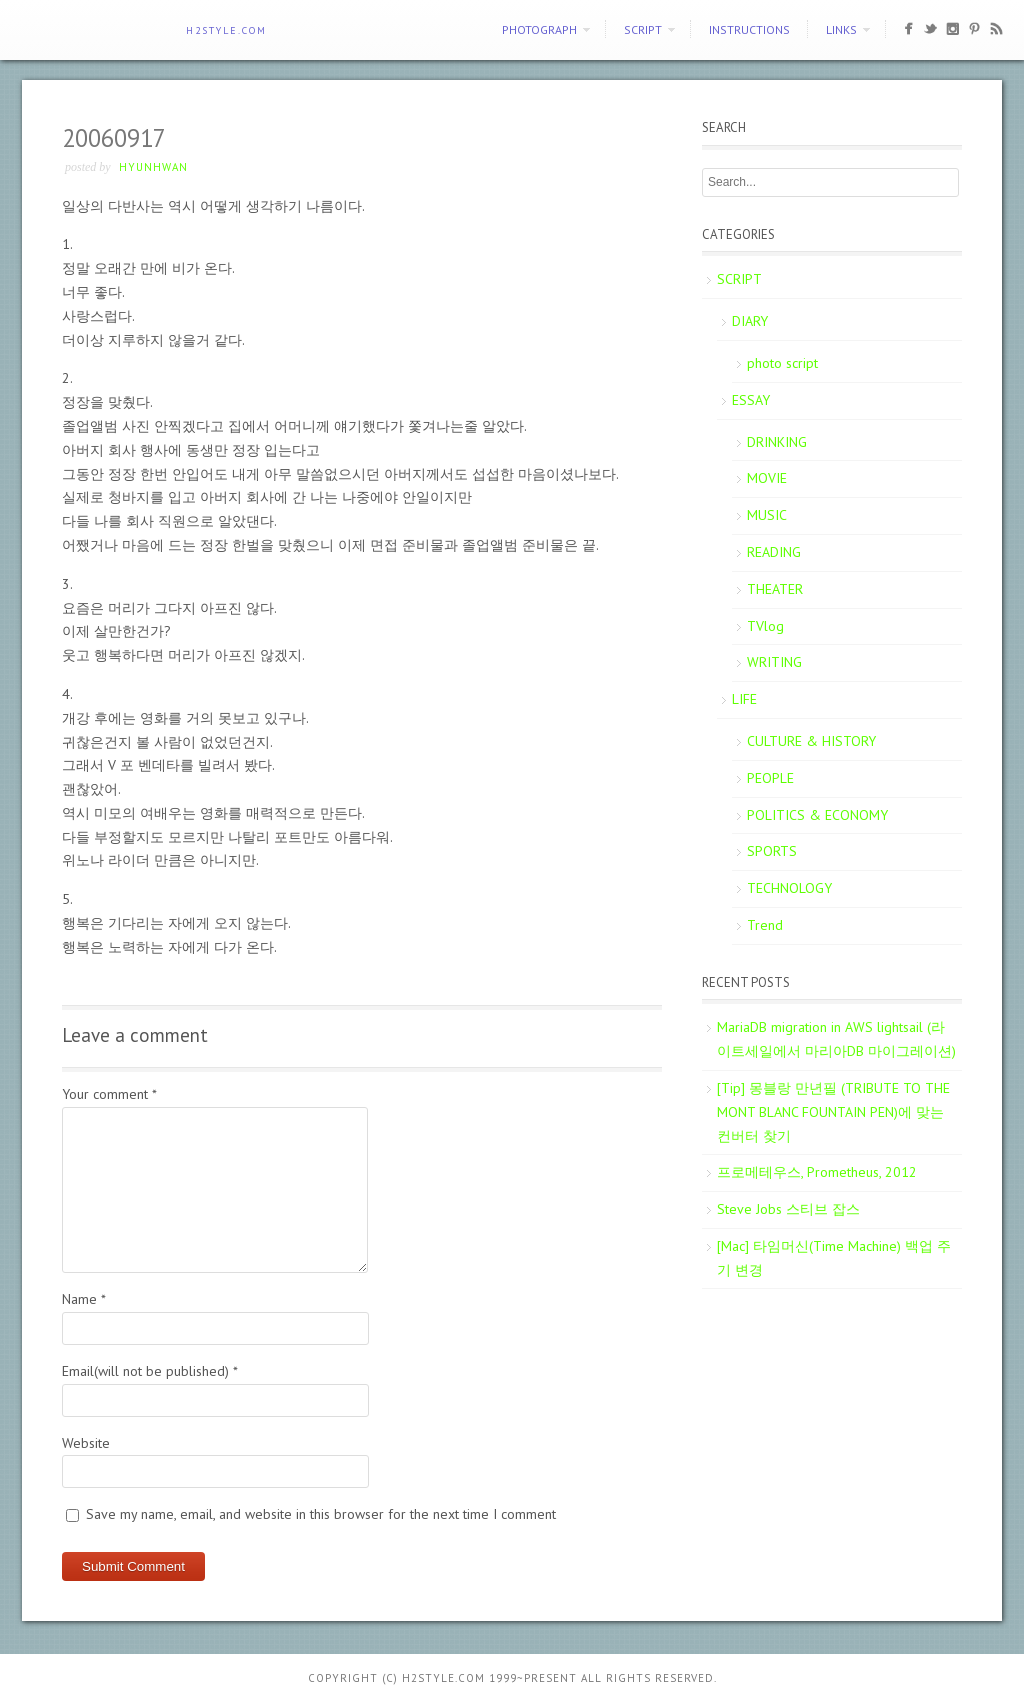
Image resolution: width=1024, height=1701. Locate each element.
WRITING (774, 662)
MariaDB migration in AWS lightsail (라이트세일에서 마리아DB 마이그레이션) (836, 1039)
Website (86, 1443)
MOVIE (767, 478)
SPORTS (772, 851)
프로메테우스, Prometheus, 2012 (817, 1172)
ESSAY (751, 400)
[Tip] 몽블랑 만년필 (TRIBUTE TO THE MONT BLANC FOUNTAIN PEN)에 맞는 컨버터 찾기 (833, 1112)
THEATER (775, 589)
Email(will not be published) (150, 1371)
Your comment (109, 1094)
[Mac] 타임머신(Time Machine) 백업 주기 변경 (834, 1258)
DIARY (750, 321)
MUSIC (767, 515)
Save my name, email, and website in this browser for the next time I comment (321, 1514)
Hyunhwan (153, 167)
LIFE (744, 699)
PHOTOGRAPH (539, 29)
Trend (765, 925)
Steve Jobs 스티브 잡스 (788, 1209)
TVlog (765, 626)
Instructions (749, 29)
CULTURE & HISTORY (811, 741)
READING (774, 552)
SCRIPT (643, 29)
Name (84, 1299)
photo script (782, 363)
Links (841, 29)
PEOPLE (770, 778)
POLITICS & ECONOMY (817, 815)
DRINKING (777, 442)
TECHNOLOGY (789, 888)
